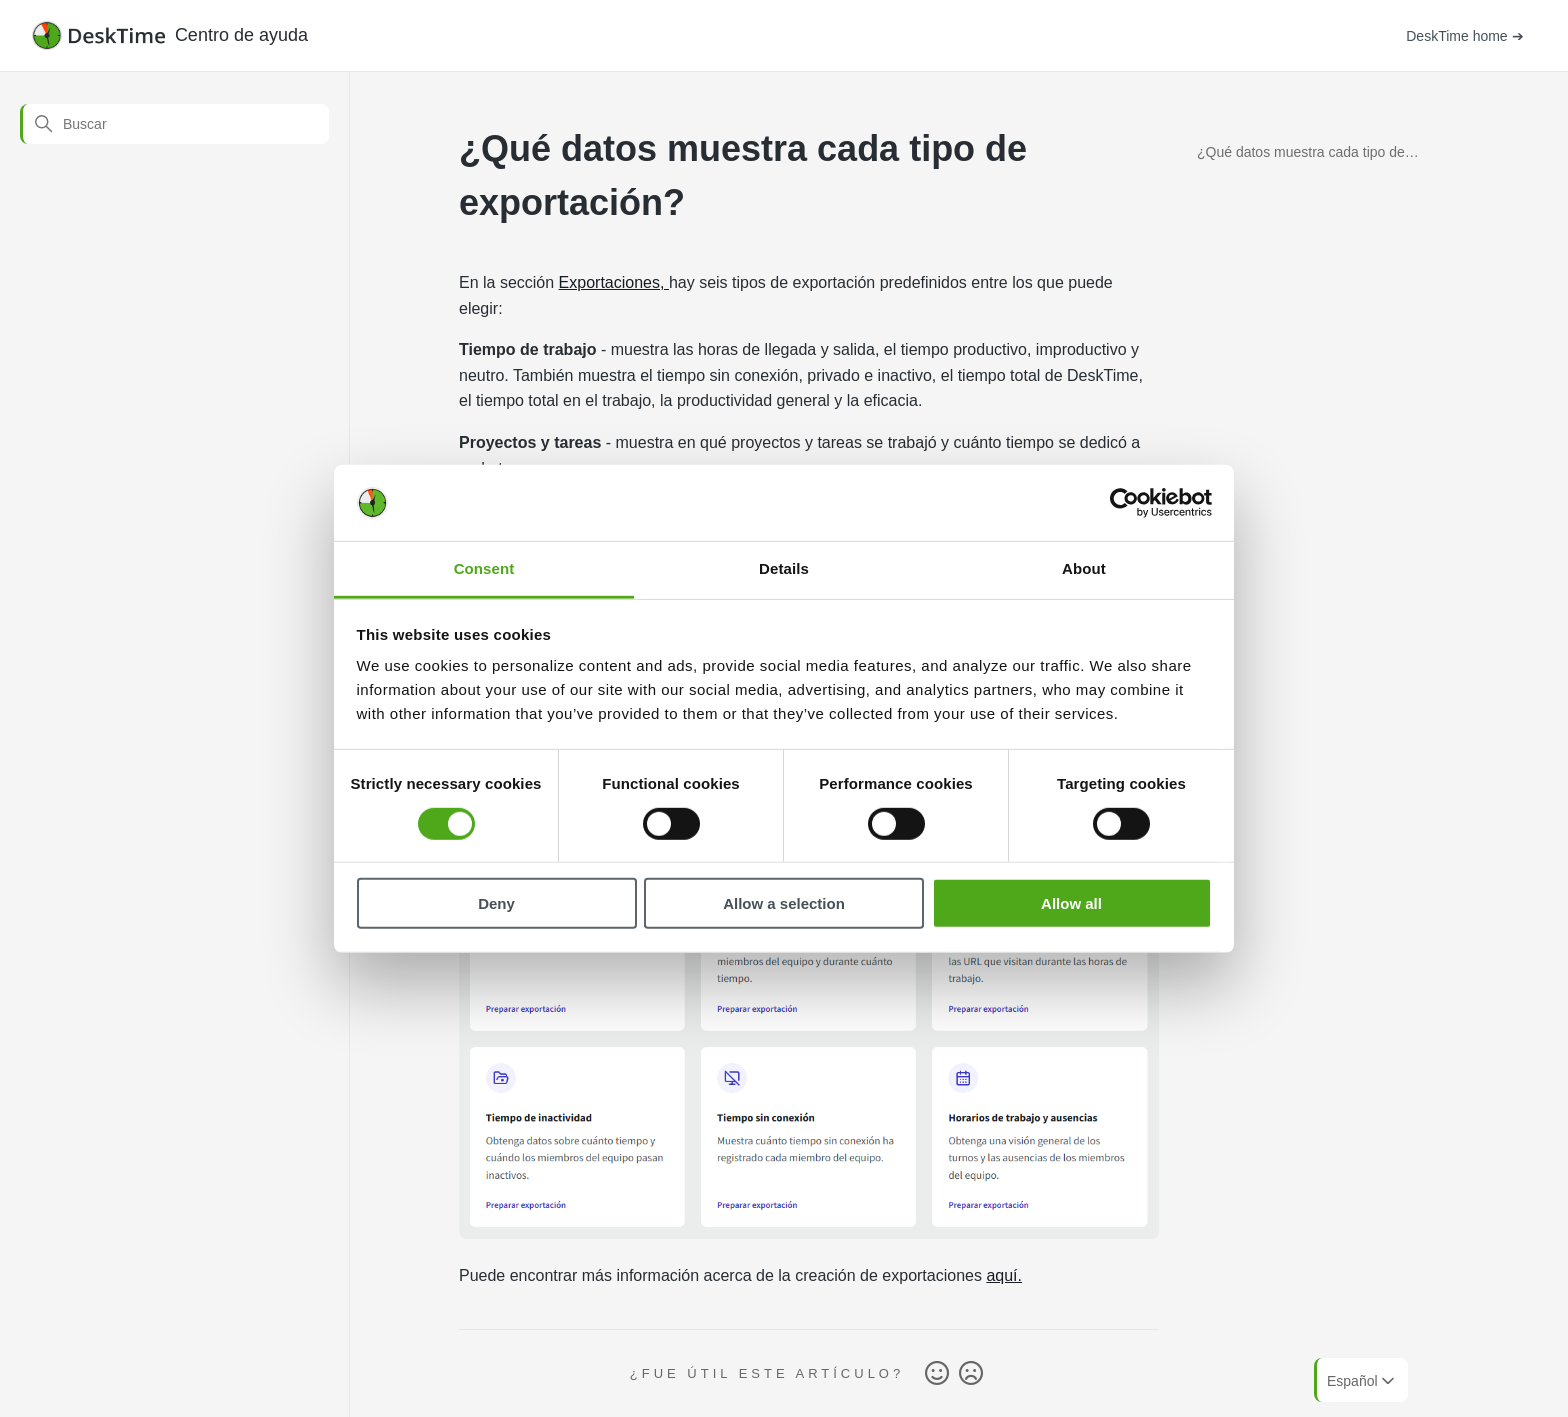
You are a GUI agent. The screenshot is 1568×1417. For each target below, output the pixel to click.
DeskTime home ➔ (1464, 36)
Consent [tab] (484, 568)
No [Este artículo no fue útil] (971, 1374)
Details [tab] (784, 568)
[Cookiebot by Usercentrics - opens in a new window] (1124, 503)
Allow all (1071, 903)
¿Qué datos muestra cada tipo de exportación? (1301, 155)
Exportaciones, (614, 282)
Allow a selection (784, 903)
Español (1362, 1381)
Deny (496, 903)
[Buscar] (174, 124)
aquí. (1004, 1275)
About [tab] (1084, 568)
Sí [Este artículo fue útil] (937, 1374)
